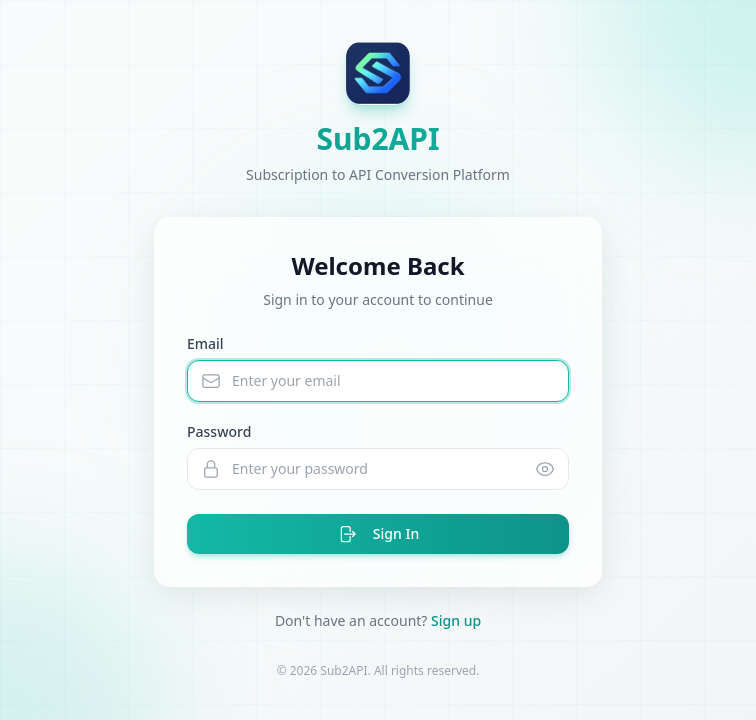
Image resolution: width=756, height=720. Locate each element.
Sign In (378, 534)
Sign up (456, 620)
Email (205, 343)
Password (219, 431)
